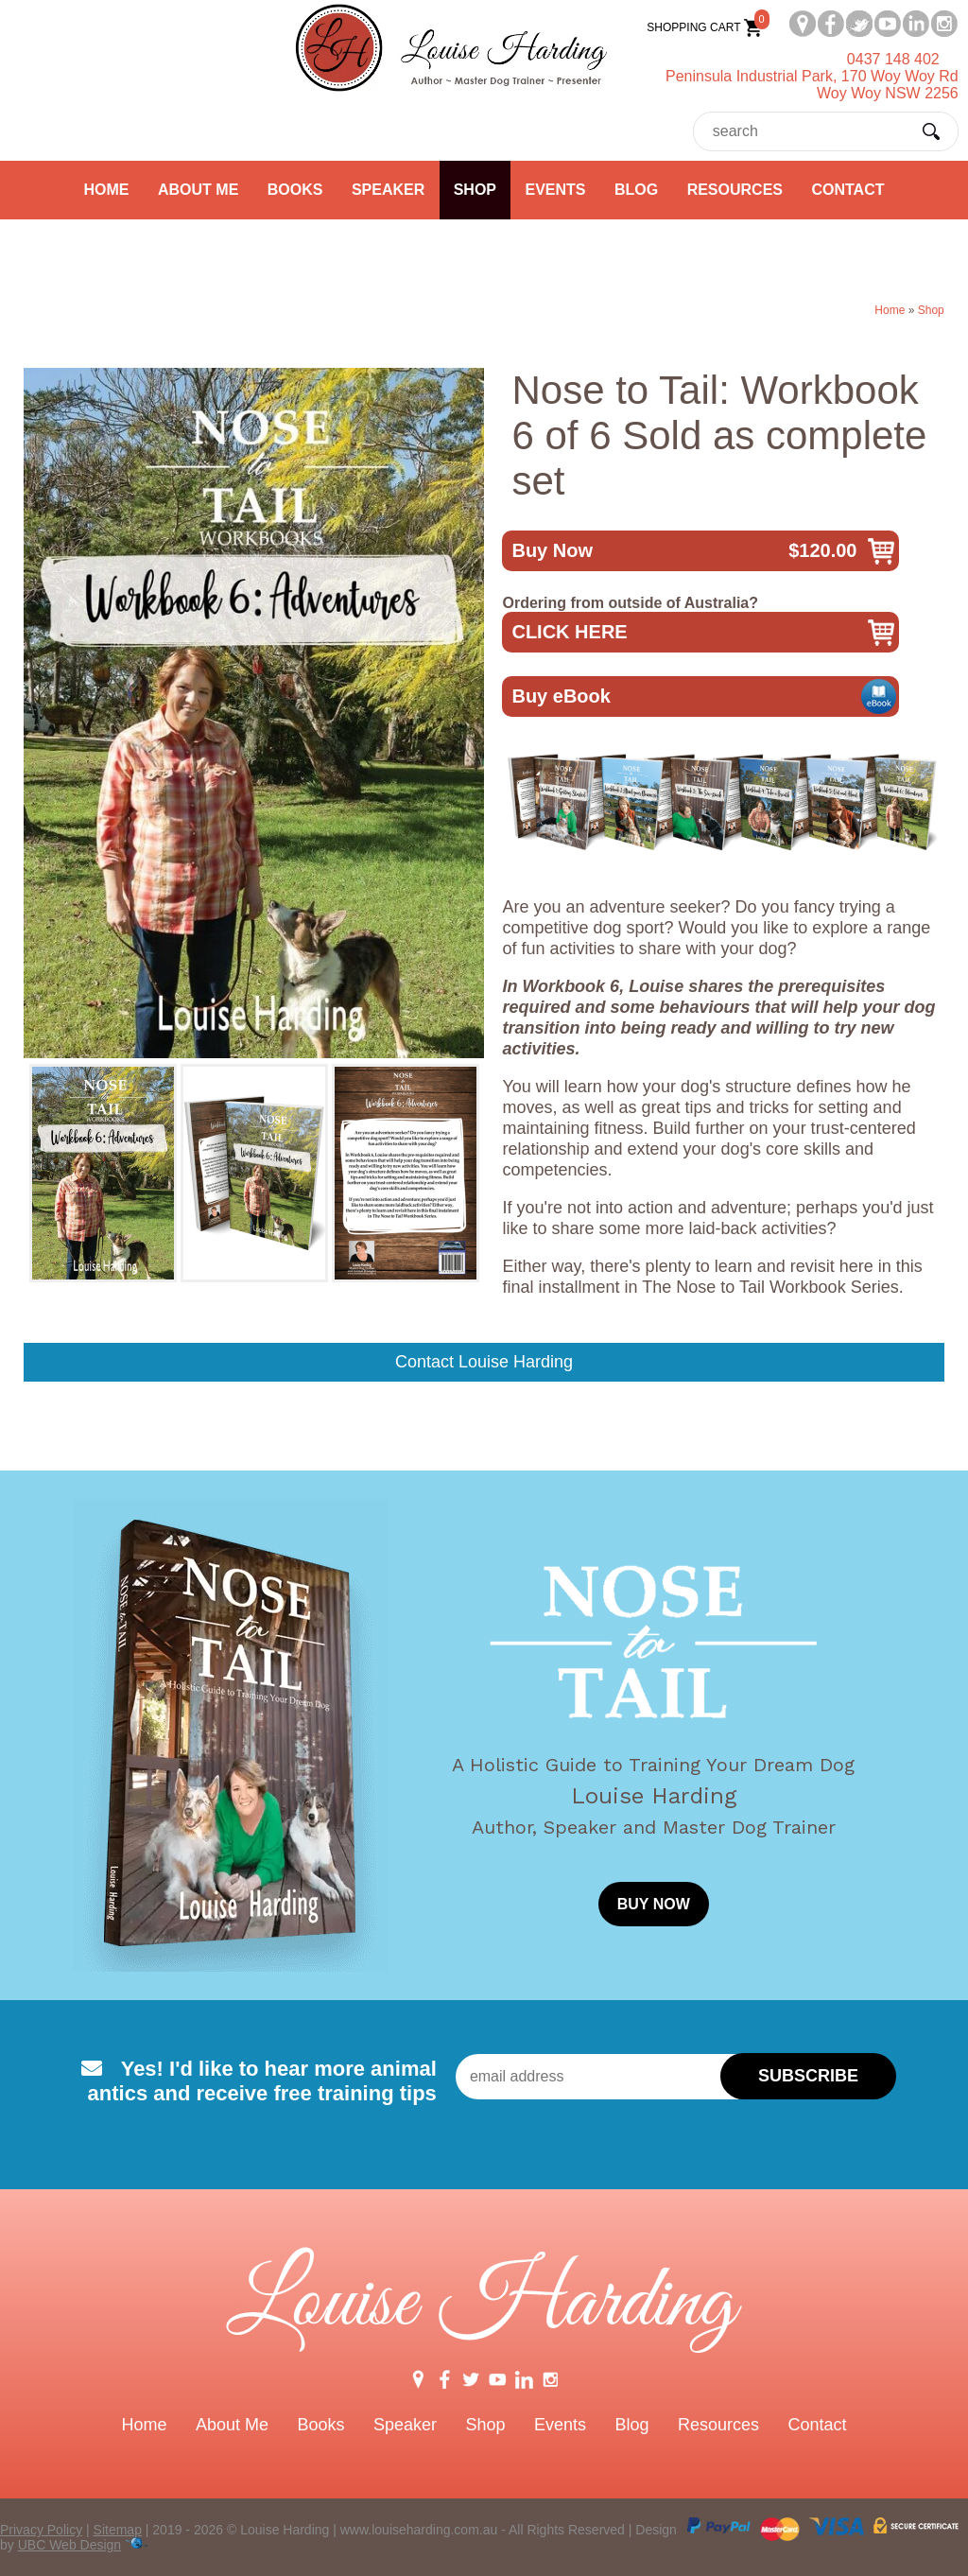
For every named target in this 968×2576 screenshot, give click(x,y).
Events (555, 190)
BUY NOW (653, 1904)
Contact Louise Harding (484, 1361)
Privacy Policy (41, 2529)
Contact (847, 190)
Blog (636, 190)
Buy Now (683, 551)
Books (295, 190)
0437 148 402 (893, 59)
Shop (475, 190)
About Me (198, 190)
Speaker (388, 190)
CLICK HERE (569, 631)
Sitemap (118, 2529)
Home (107, 190)
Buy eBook (560, 696)
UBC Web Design (69, 2544)
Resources (735, 190)
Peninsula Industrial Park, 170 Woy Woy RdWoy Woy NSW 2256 (812, 84)
